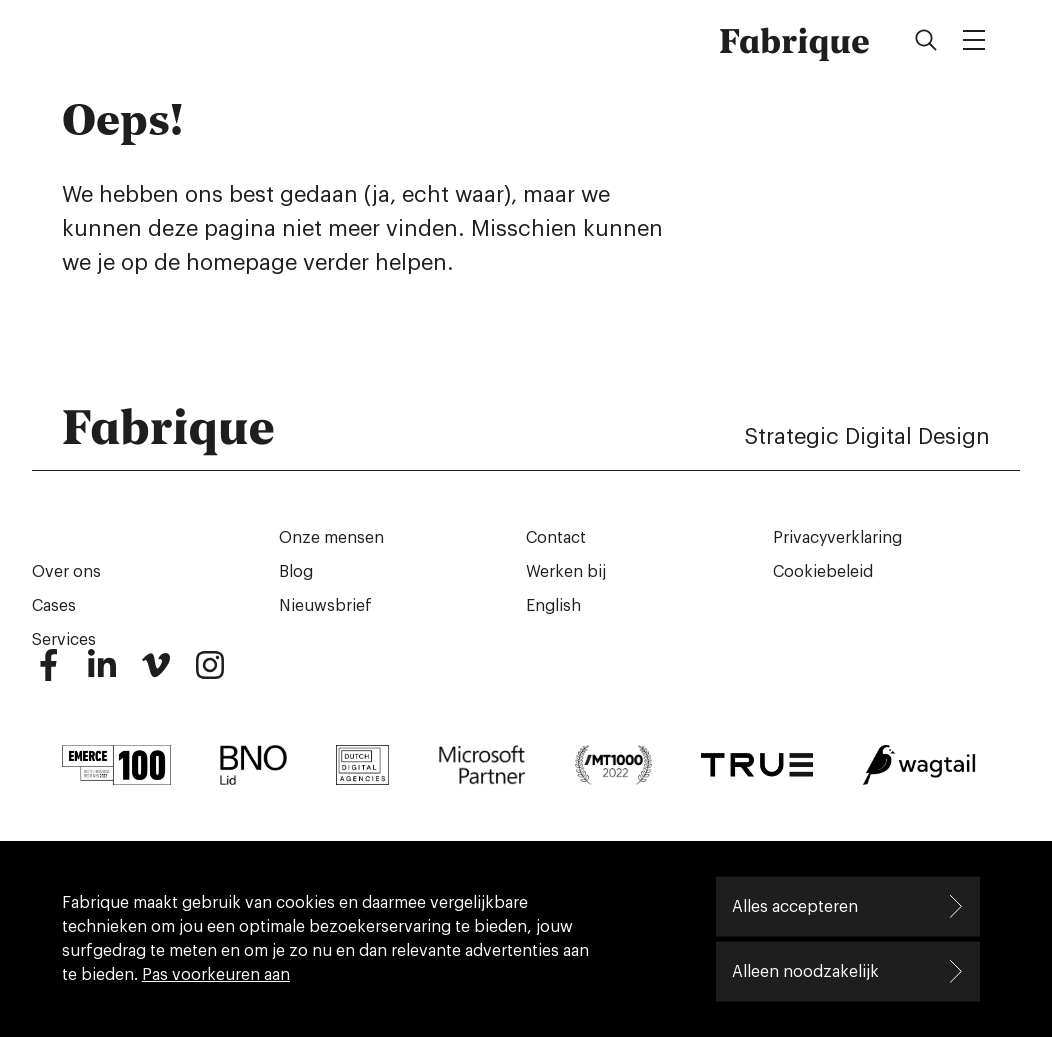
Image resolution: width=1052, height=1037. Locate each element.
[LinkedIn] (102, 674)
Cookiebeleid (823, 572)
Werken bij (566, 572)
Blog (296, 572)
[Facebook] (48, 674)
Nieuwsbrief (325, 606)
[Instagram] (210, 674)
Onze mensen (331, 538)
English (553, 606)
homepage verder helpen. (320, 263)
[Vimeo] (156, 674)
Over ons (66, 572)
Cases (54, 606)
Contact (556, 538)
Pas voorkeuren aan (216, 975)
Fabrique (794, 40)
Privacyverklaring (837, 538)
